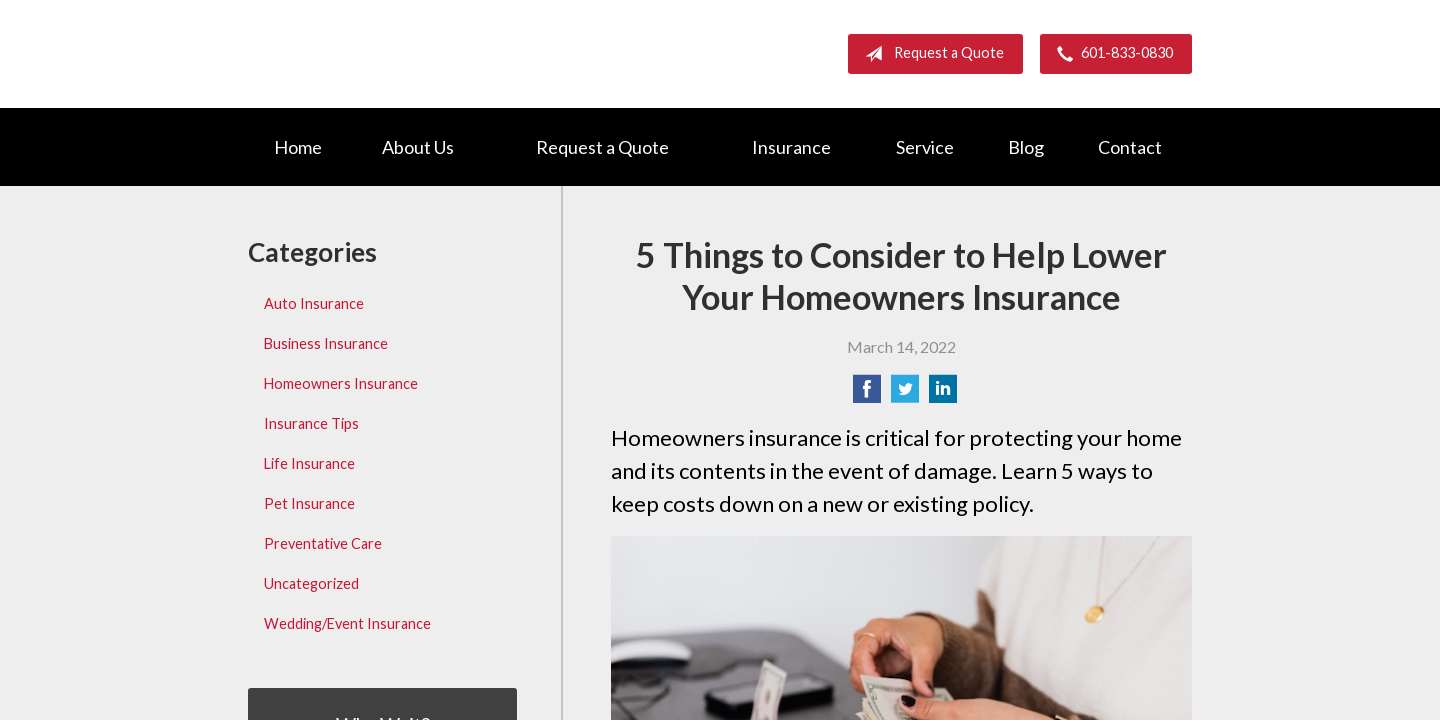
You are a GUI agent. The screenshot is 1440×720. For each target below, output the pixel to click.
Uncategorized (311, 583)
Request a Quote (930, 54)
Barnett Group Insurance (418, 53)
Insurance (791, 147)
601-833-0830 (1111, 54)
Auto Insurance (314, 303)
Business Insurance (326, 343)
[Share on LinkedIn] (943, 394)
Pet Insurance (309, 503)
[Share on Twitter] (905, 394)
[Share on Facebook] (867, 394)
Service (925, 147)
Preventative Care (323, 543)
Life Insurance (309, 463)
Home (298, 147)
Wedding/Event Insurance (347, 623)
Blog (1026, 147)
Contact (1130, 147)
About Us (418, 147)
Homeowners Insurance (341, 383)
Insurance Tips (311, 423)
